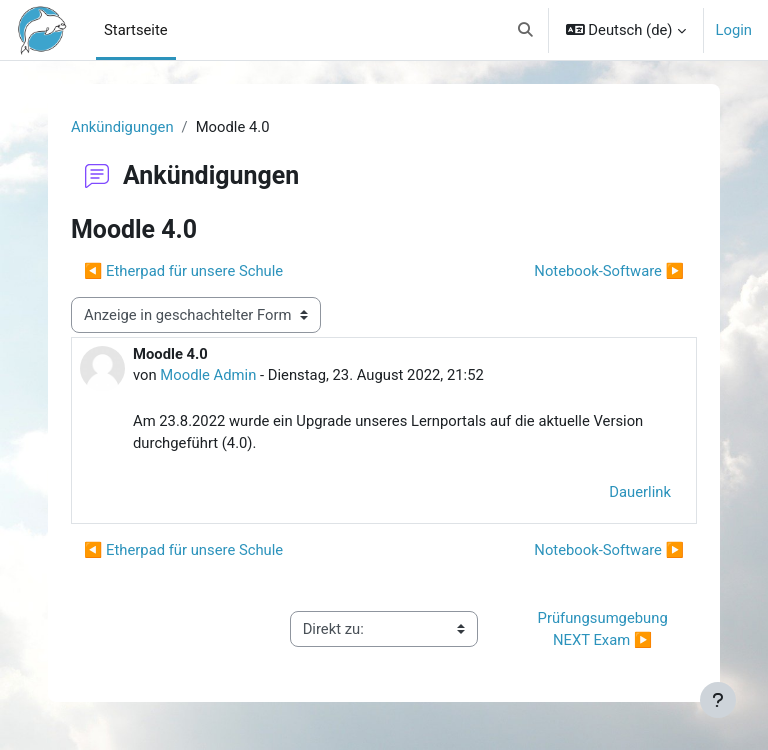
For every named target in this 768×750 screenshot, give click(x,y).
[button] (525, 30)
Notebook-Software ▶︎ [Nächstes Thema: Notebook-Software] (609, 271)
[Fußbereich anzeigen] (718, 700)
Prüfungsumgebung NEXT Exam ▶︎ (605, 629)
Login (734, 30)
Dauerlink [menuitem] (640, 492)
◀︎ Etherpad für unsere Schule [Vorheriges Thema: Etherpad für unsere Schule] (183, 271)
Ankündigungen (122, 127)
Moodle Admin (208, 375)
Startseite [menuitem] (136, 30)
